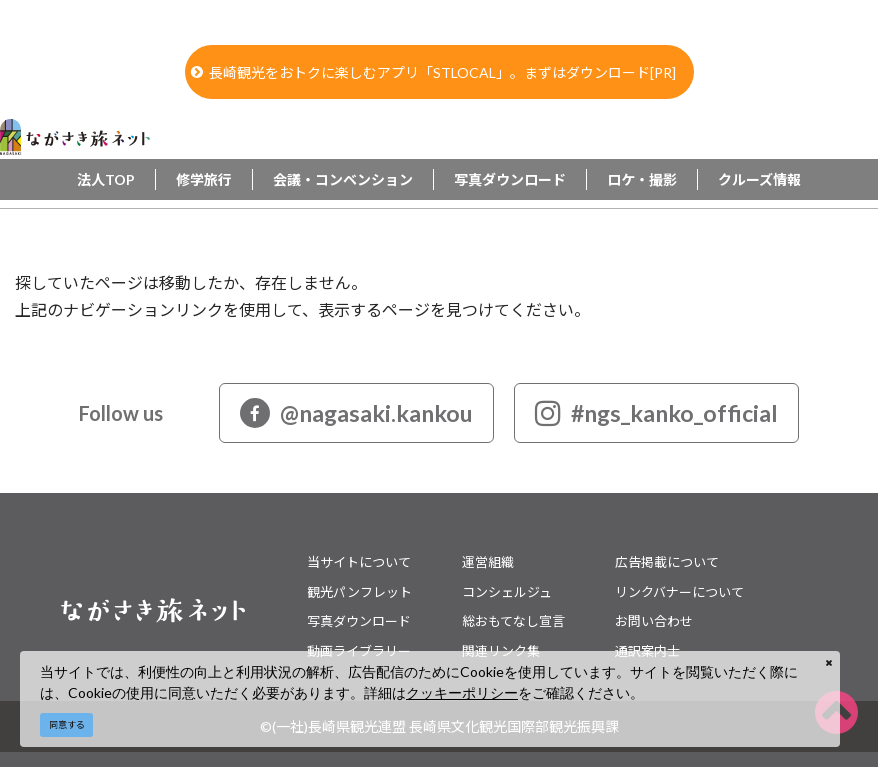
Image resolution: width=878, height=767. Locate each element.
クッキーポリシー (462, 692)
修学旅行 (204, 179)
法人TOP (106, 179)
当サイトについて (359, 562)
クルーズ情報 (759, 179)
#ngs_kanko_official (656, 413)
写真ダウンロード (510, 179)
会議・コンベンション (343, 179)
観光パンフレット (359, 592)
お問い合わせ (654, 621)
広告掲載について (667, 562)
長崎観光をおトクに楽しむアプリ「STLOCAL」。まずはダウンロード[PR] (433, 72)
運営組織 (488, 562)
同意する (67, 724)
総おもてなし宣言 (513, 621)
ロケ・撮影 (642, 179)
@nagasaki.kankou (356, 413)
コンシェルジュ (507, 592)
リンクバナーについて (679, 592)
